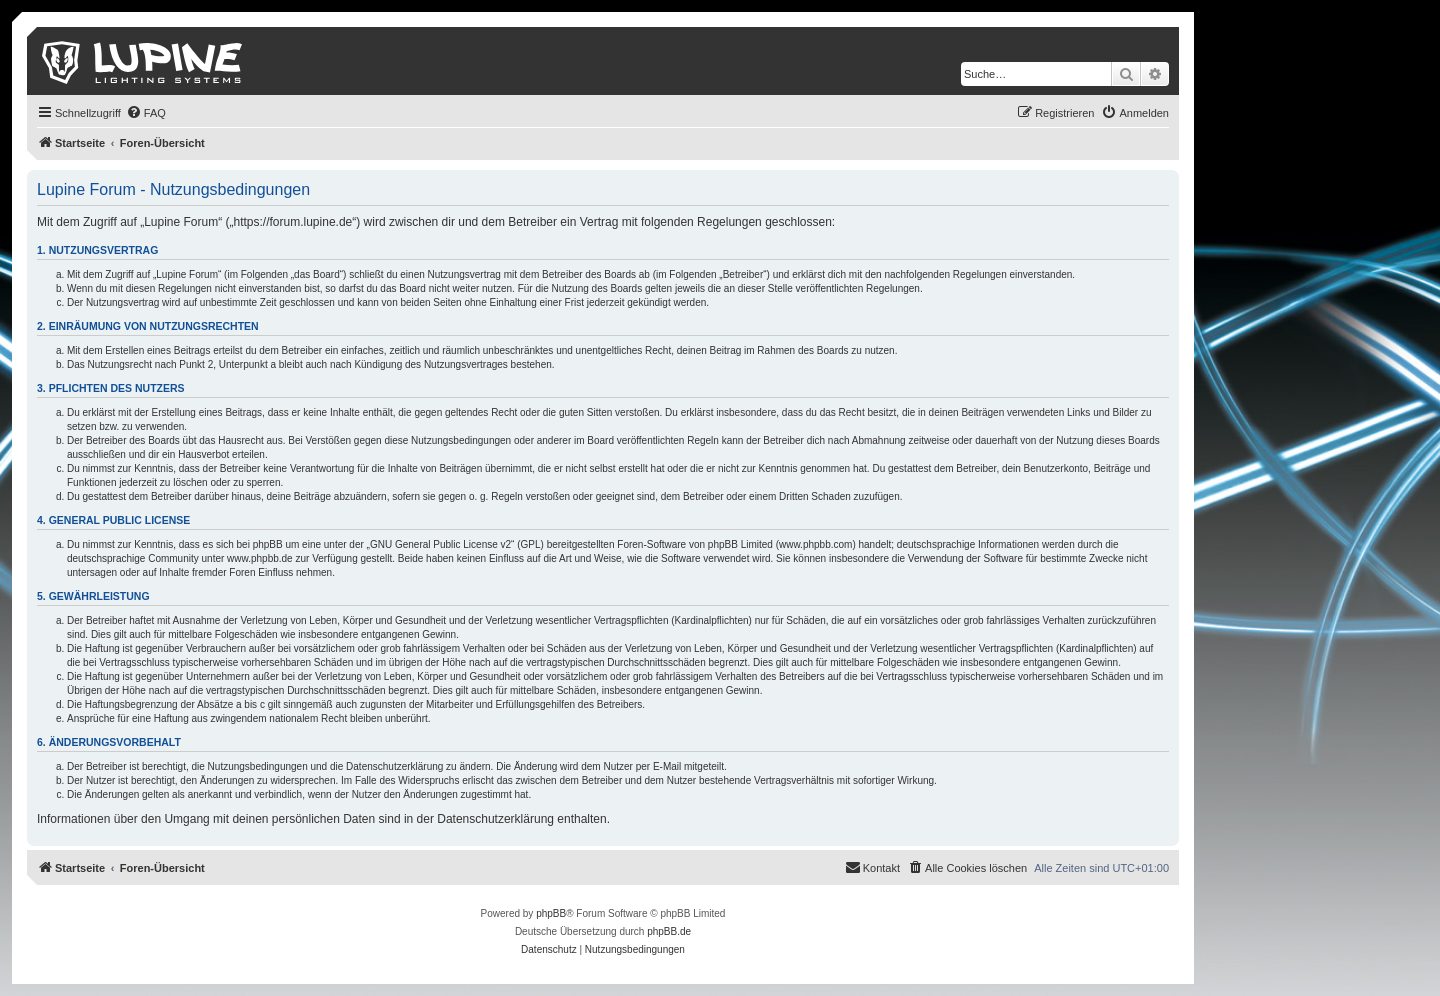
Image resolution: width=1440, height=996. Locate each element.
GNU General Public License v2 (440, 544)
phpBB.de (669, 931)
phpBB (551, 913)
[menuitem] (146, 113)
